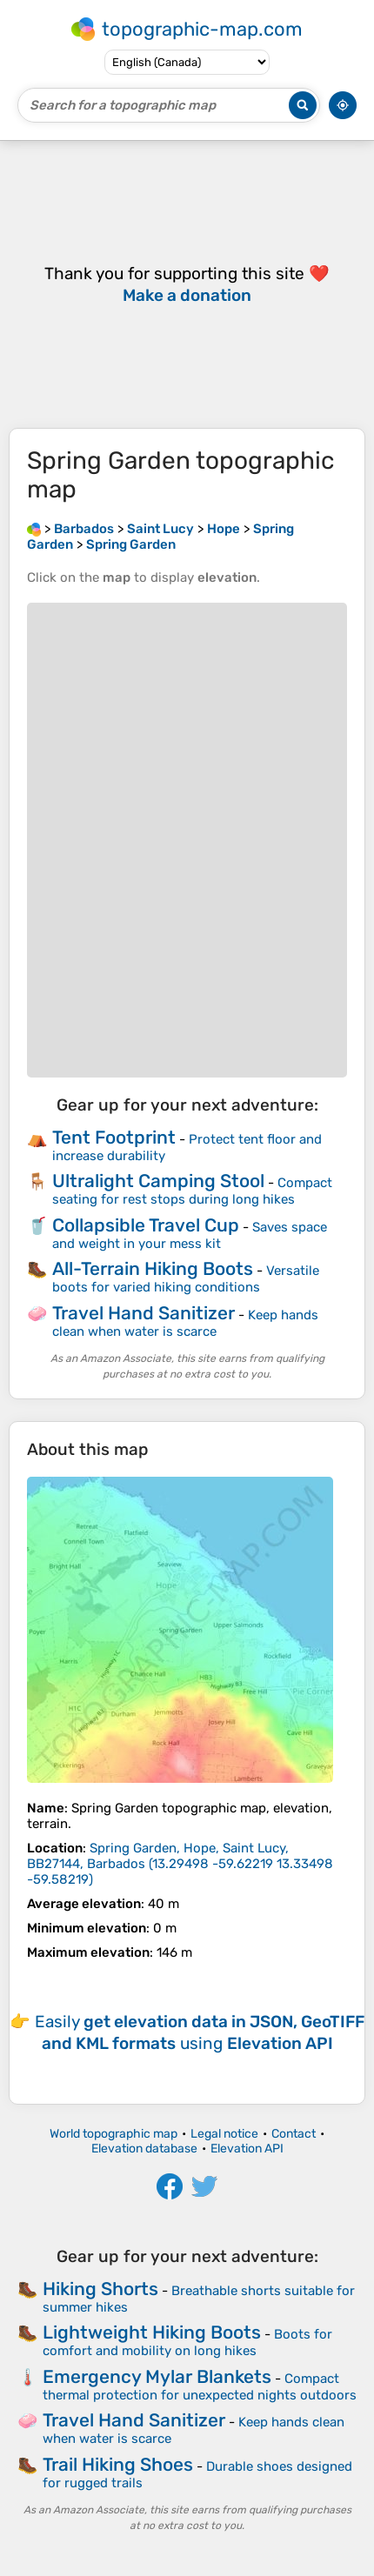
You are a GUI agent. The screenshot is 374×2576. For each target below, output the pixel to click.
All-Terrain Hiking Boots (152, 1268)
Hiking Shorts (100, 2288)
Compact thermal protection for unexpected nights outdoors (200, 2387)
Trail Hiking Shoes (118, 2464)
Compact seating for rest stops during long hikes (192, 1191)
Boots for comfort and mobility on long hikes (187, 2342)
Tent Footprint (114, 1137)
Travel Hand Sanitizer (143, 1313)
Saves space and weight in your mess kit (189, 1235)
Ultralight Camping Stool (158, 1180)
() (180, 1863)
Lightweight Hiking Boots (152, 2332)
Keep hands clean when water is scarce (185, 1323)
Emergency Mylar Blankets (157, 2376)
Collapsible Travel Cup (145, 1225)
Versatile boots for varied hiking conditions (185, 1279)
